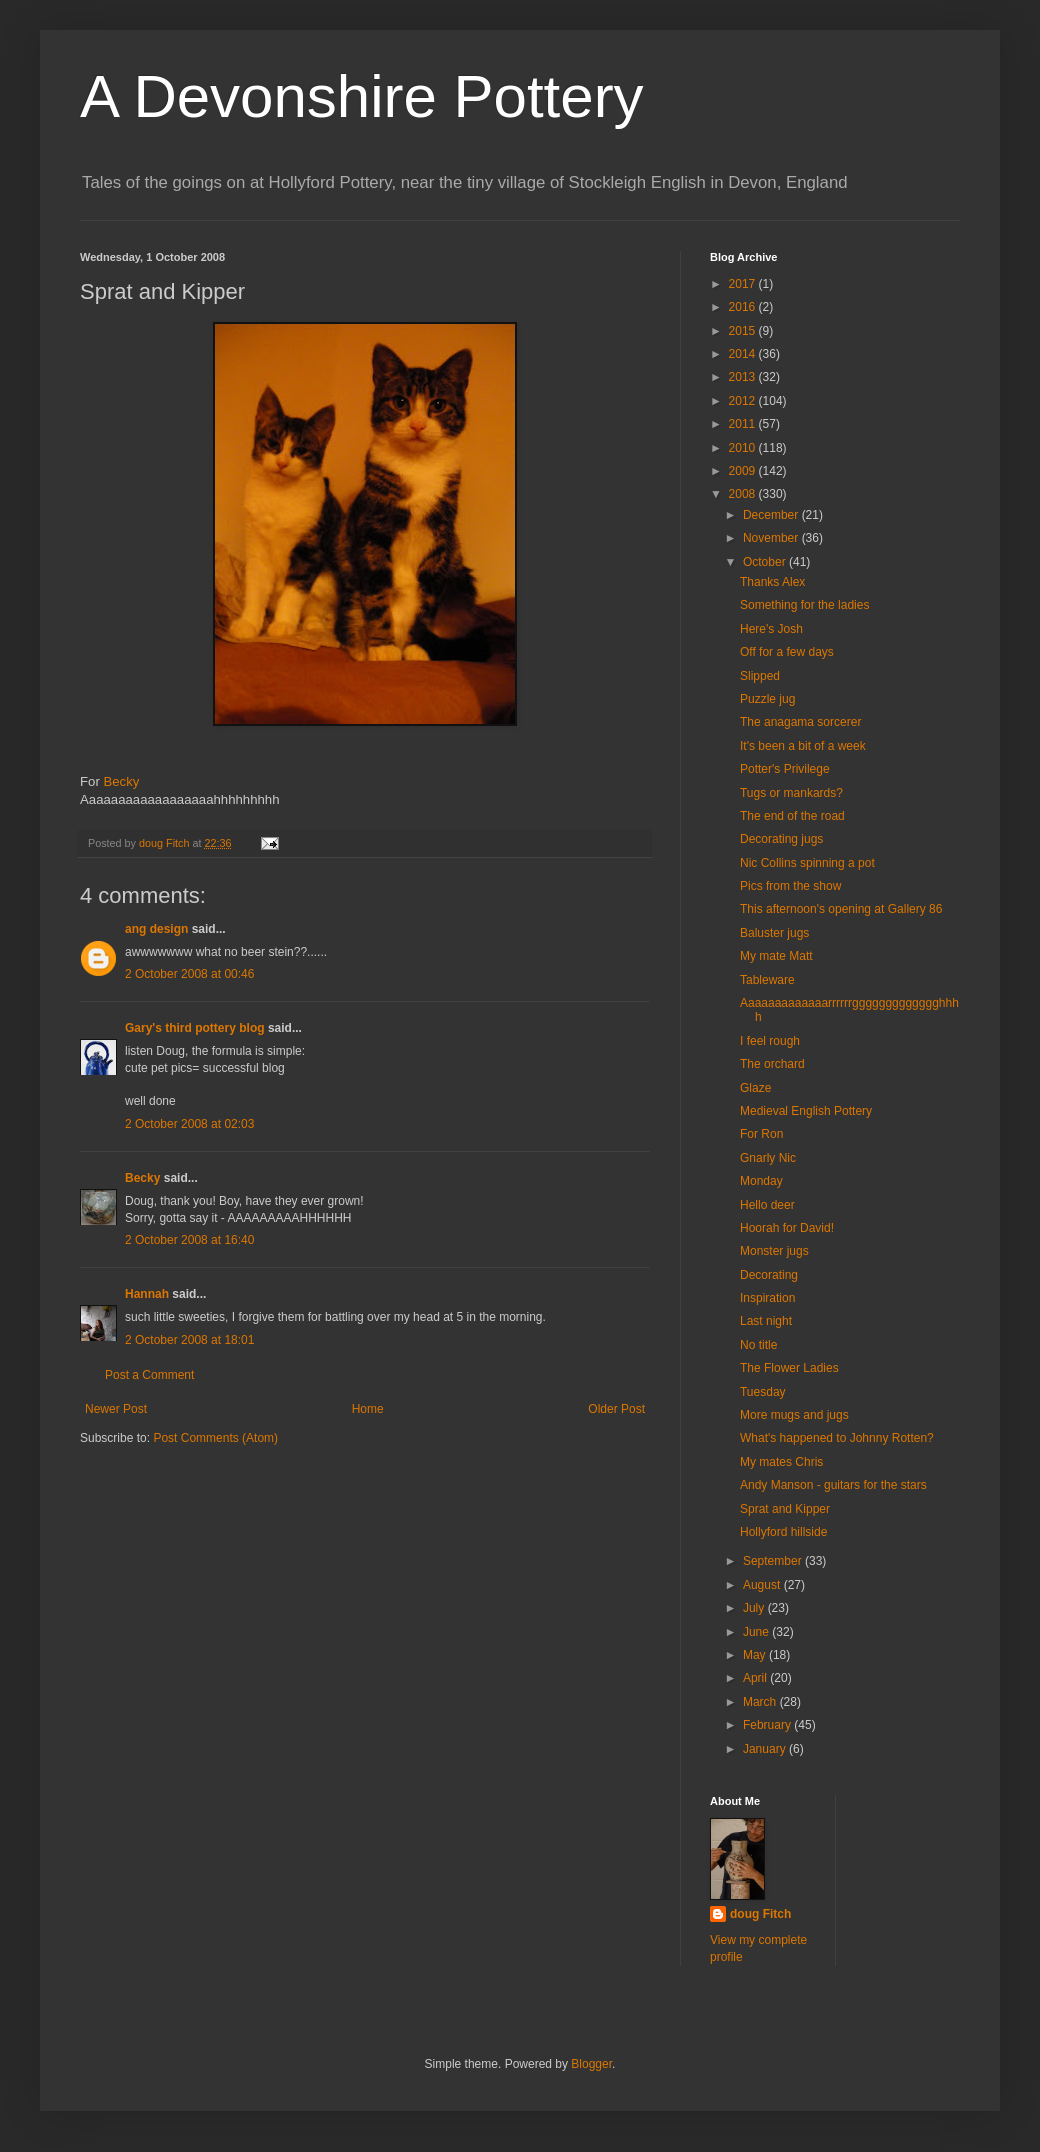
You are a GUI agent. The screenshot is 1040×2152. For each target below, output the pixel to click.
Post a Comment (149, 1375)
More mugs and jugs (794, 1415)
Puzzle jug (767, 699)
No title (758, 1345)
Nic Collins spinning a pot (807, 863)
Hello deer (767, 1205)
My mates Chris (781, 1462)
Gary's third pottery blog (195, 1028)
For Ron (761, 1134)
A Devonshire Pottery (362, 96)
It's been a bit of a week (803, 746)
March (761, 1702)
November (772, 538)
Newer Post (116, 1409)
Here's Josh (771, 629)
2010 (744, 448)
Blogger (591, 2064)
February (768, 1725)
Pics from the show (790, 886)
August (763, 1585)
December (772, 515)
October (766, 562)
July (755, 1608)
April (756, 1678)
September (774, 1561)
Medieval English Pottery (806, 1111)
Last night (766, 1321)
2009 (744, 471)
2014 (744, 354)
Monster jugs (774, 1251)
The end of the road (792, 816)
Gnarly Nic (768, 1158)
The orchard (772, 1064)
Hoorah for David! (787, 1228)
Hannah (147, 1294)
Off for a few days (787, 652)
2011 (744, 424)
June (757, 1632)
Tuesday (763, 1392)
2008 (744, 494)
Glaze (755, 1088)
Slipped (760, 676)
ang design (156, 929)
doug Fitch (760, 1914)
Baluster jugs (774, 933)
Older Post (616, 1409)
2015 (744, 331)
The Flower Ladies (789, 1368)
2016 (744, 307)
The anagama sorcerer (800, 722)
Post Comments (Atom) (215, 1438)
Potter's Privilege (785, 769)
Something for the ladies (804, 605)
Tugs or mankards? (791, 793)
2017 (744, 284)
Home (368, 1409)
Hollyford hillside (783, 1532)
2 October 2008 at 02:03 (189, 1124)
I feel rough (770, 1041)
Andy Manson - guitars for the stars (833, 1485)
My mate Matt (776, 956)
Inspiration (767, 1298)
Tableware (767, 980)
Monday (761, 1181)
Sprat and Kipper (785, 1509)
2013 (744, 377)
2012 (744, 401)
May (756, 1655)
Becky (121, 781)
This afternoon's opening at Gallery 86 (841, 909)
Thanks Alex (772, 582)
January (766, 1749)
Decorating (769, 1275)
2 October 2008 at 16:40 (189, 1240)
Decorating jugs (781, 839)
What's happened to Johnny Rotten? (837, 1438)
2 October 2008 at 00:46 (189, 974)
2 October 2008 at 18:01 (189, 1340)
